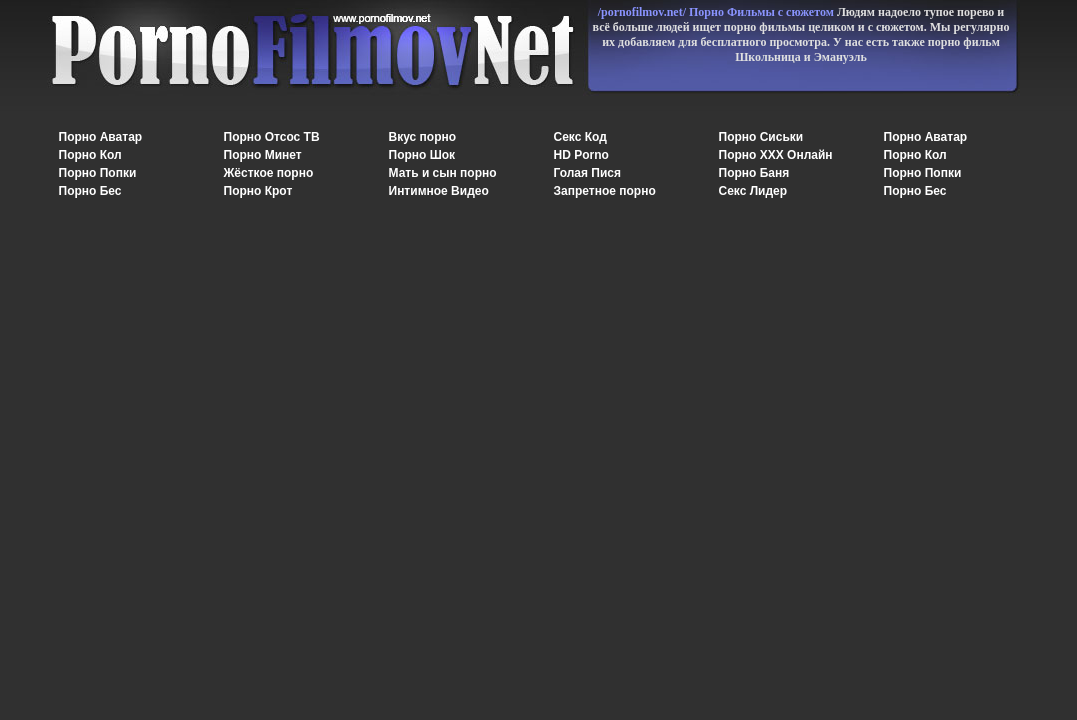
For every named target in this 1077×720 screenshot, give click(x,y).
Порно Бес (90, 191)
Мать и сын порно (443, 173)
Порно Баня (754, 173)
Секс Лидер (753, 191)
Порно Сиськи (761, 137)
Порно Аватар (101, 137)
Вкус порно (423, 137)
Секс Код (580, 137)
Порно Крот (258, 191)
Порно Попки (98, 173)
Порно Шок (422, 155)
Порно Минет (263, 155)
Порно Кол (90, 155)
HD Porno (581, 155)
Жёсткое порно (269, 173)
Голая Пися (588, 173)
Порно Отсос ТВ (272, 137)
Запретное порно (605, 191)
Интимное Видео (439, 191)
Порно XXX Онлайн (776, 155)
